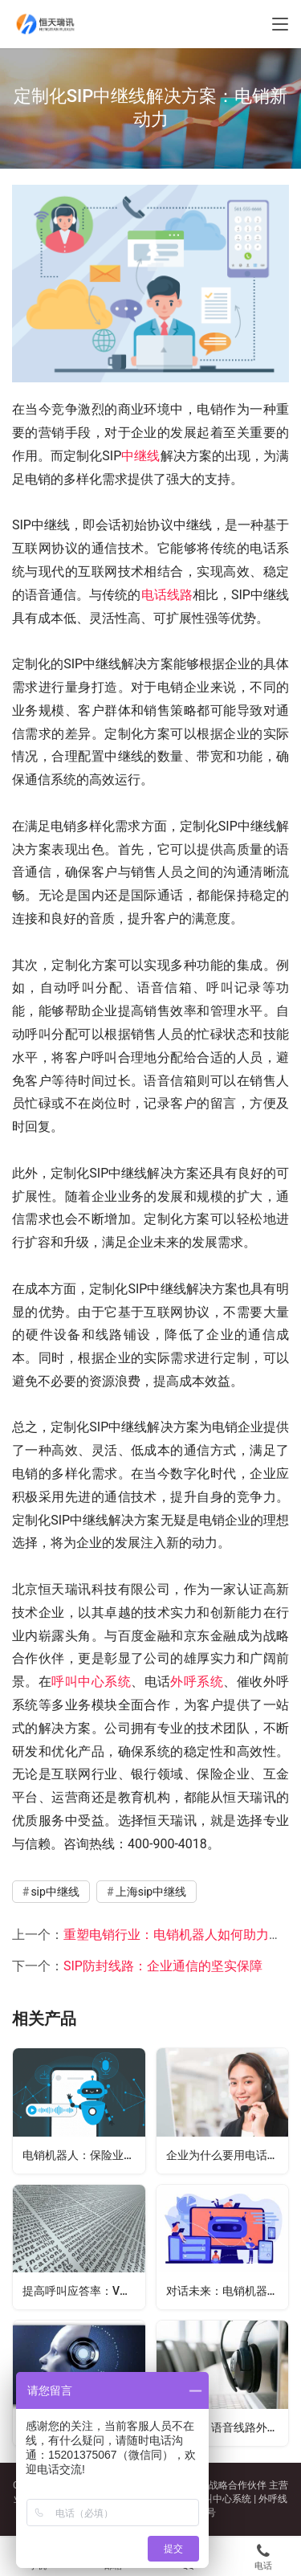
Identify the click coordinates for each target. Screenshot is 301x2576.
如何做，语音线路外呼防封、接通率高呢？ (227, 2427)
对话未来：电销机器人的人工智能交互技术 (227, 2290)
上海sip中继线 (151, 1891)
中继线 (140, 455)
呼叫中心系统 (91, 1681)
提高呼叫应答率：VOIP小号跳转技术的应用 (83, 2290)
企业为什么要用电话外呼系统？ (227, 2155)
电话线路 (167, 594)
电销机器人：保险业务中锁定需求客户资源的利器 (83, 2155)
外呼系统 (196, 1681)
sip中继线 (55, 1891)
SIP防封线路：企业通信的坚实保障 (162, 1966)
